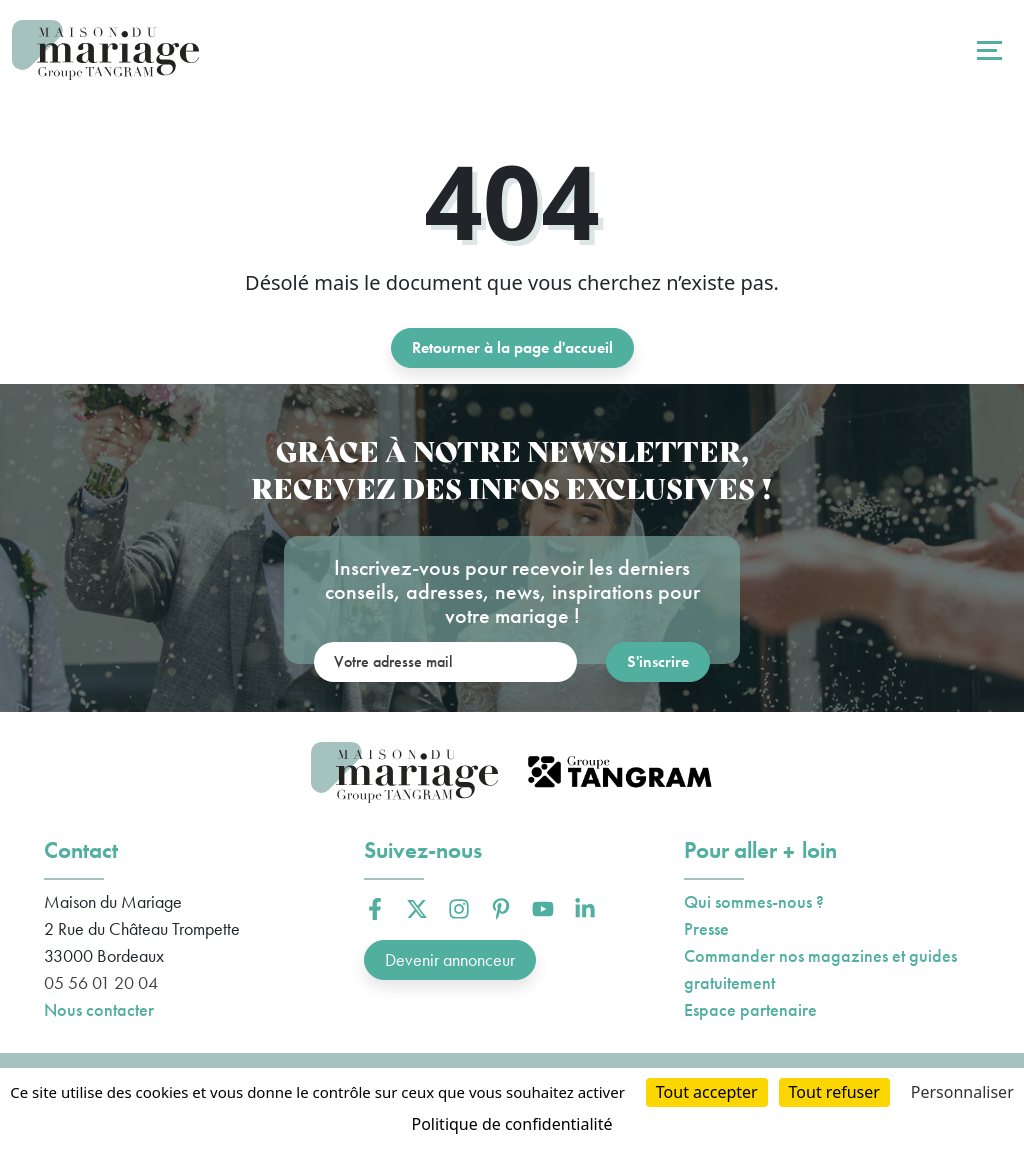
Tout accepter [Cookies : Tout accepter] (707, 1092)
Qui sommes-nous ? (754, 901)
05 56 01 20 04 (101, 982)
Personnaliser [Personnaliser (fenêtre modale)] (962, 1092)
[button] (375, 909)
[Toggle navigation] (987, 50)
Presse (706, 928)
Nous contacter (99, 1009)
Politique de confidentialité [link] (511, 1124)
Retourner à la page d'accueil (512, 347)
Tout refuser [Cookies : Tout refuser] (834, 1092)
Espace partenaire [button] (750, 1009)
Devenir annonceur (450, 959)
